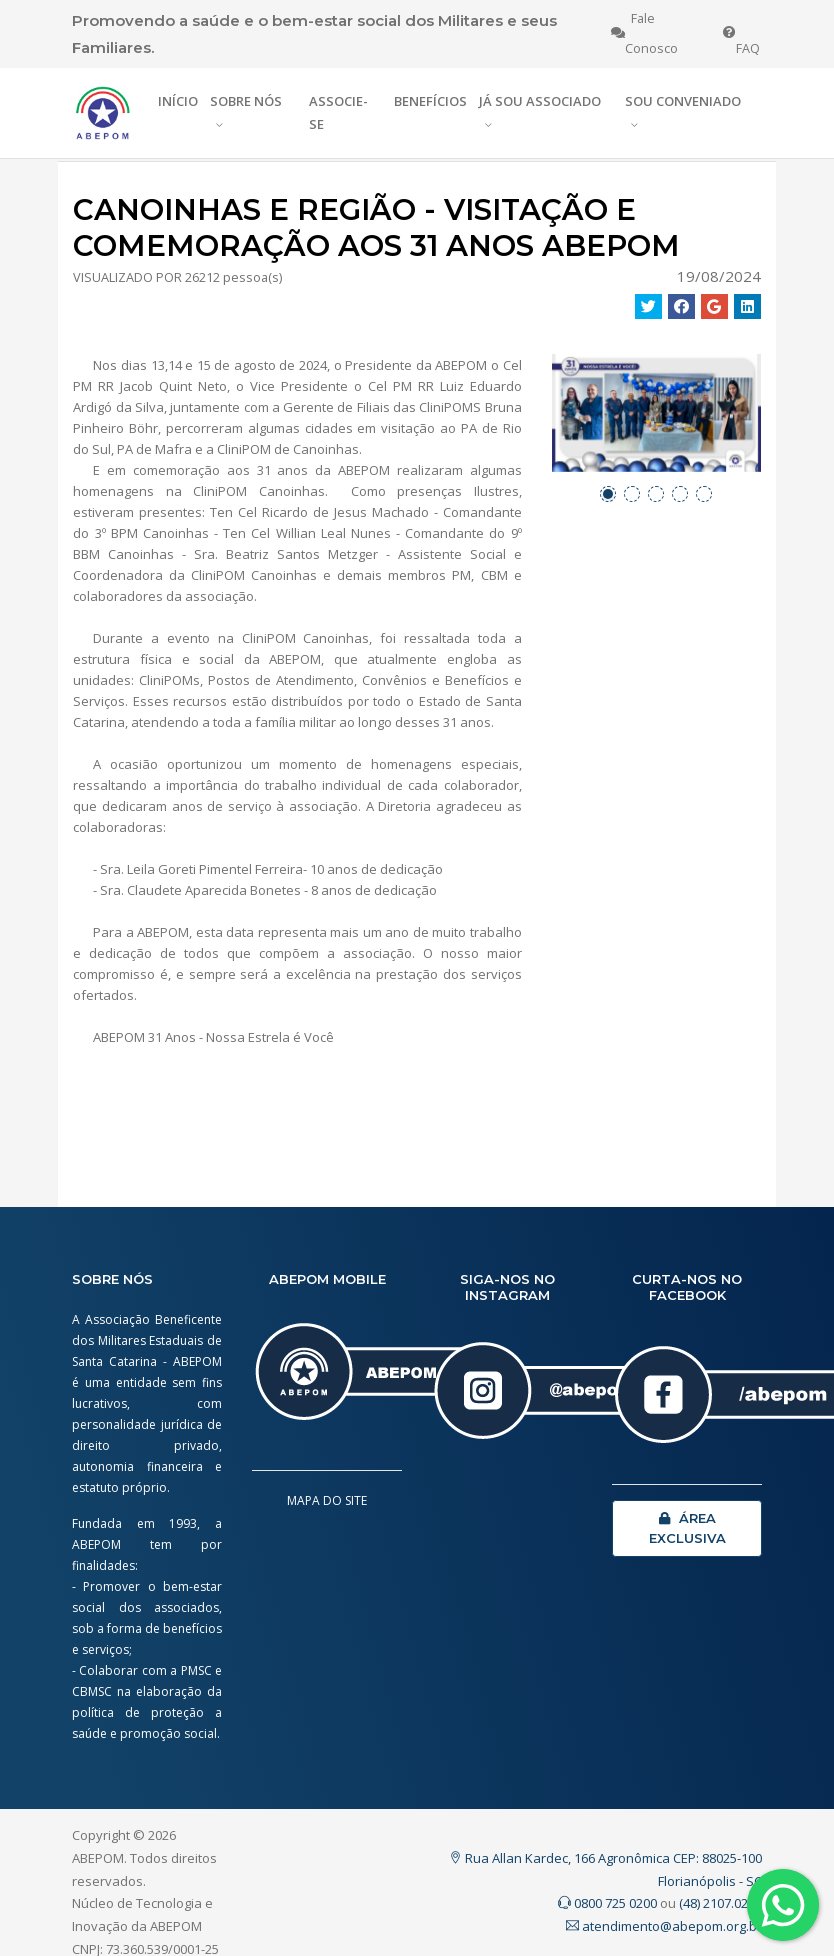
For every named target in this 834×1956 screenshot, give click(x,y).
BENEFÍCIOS (430, 101)
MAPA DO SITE (327, 1500)
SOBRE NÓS (246, 101)
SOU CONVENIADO (683, 101)
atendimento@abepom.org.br (664, 1926)
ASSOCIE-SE (338, 112)
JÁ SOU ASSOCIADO (540, 101)
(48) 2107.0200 (720, 1903)
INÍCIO (178, 101)
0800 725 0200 (607, 1903)
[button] (608, 494)
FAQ (741, 33)
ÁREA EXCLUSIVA (687, 1528)
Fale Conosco (644, 33)
